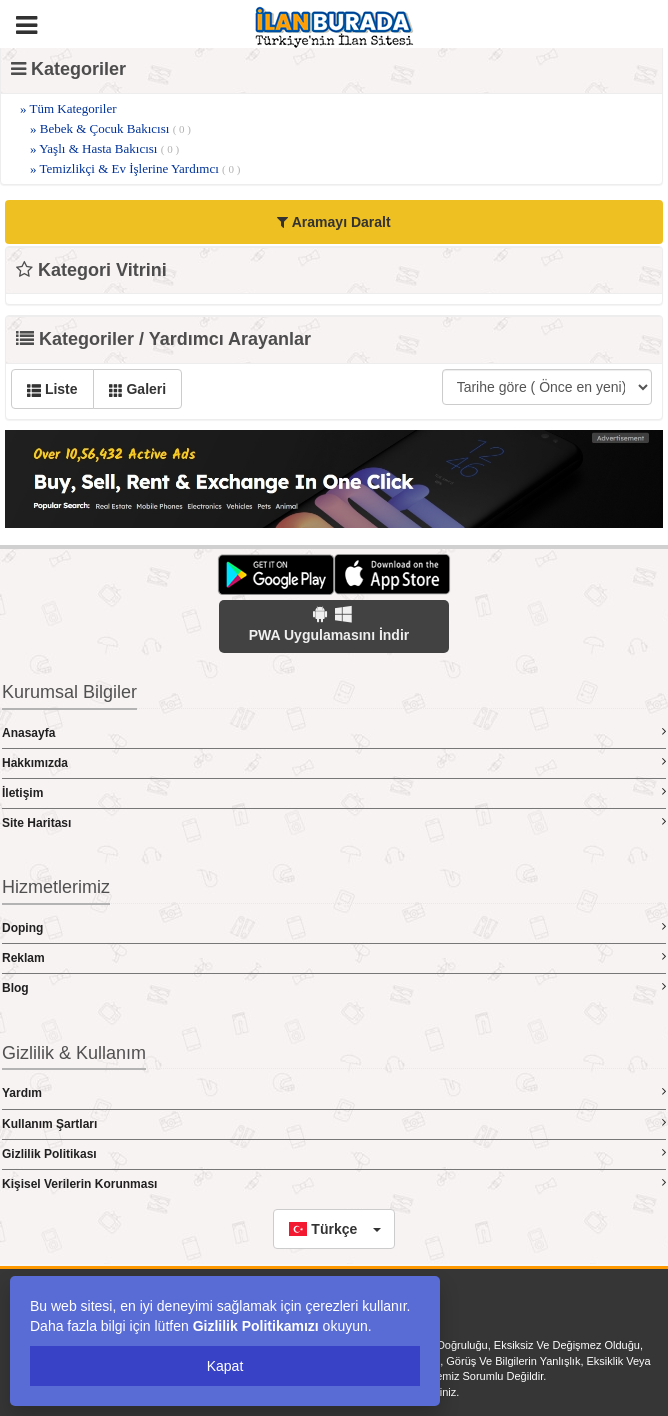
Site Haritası (334, 822)
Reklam (334, 957)
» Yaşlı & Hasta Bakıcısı (104, 148)
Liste (52, 389)
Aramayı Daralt (333, 222)
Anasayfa (334, 732)
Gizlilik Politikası (334, 1153)
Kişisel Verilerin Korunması (334, 1183)
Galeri (138, 389)
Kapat (225, 1366)
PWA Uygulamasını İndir (329, 624)
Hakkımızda (334, 762)
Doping (334, 927)
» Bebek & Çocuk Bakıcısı (110, 128)
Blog (334, 987)
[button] (334, 1229)
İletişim (334, 792)
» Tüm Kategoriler (68, 108)
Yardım (334, 1092)
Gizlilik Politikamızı (256, 1326)
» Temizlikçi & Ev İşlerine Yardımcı (135, 168)
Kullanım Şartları (334, 1123)
